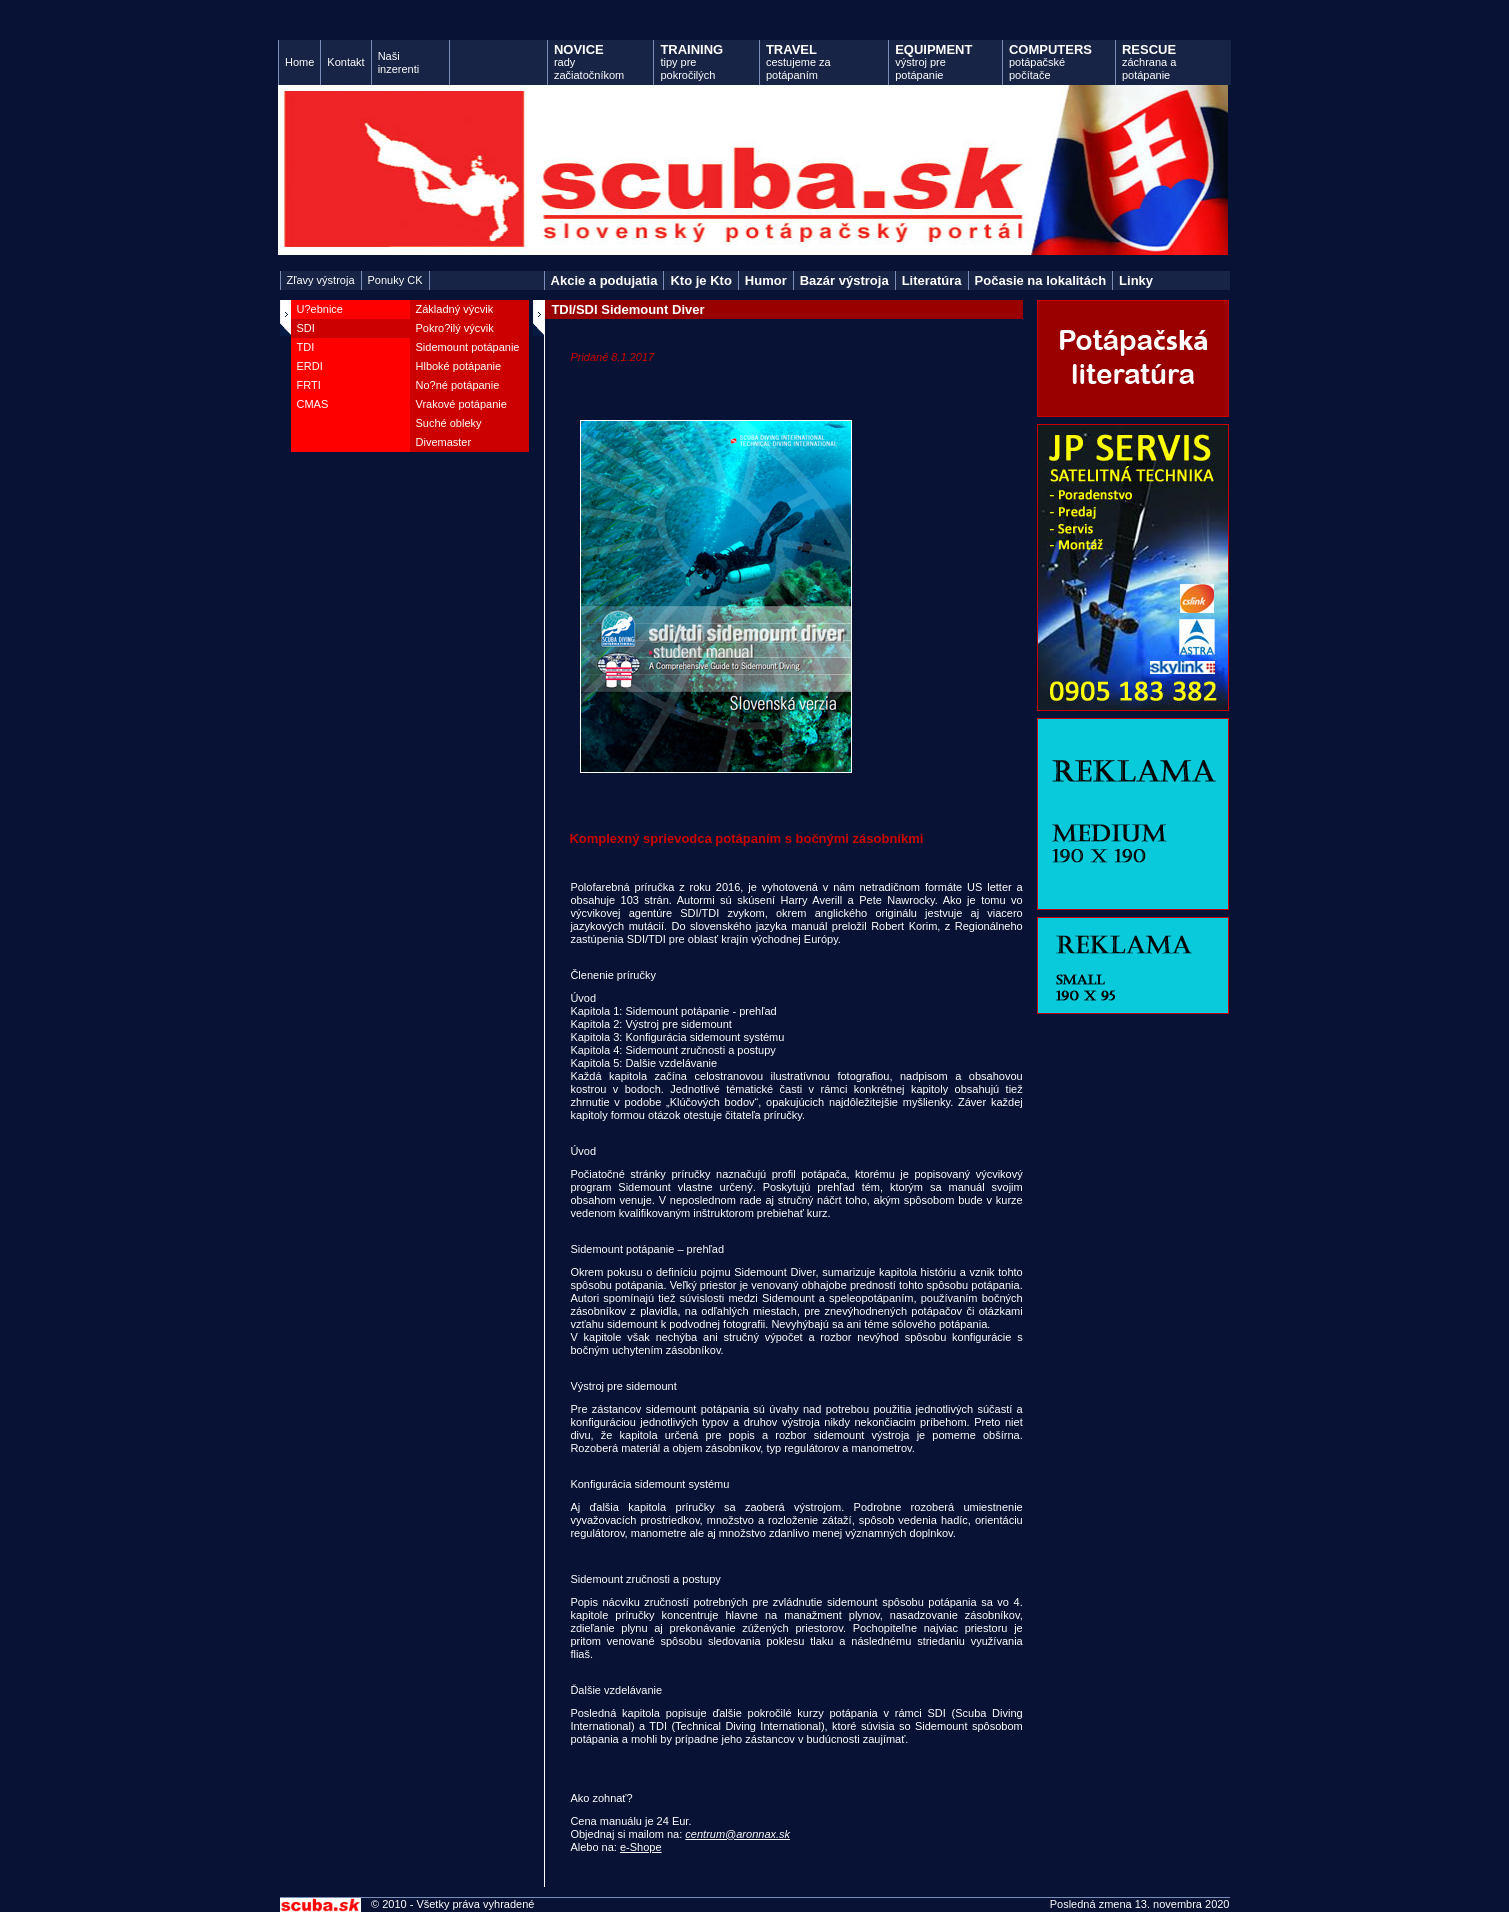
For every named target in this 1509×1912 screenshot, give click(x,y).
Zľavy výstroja (321, 280)
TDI (306, 347)
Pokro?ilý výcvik (455, 328)
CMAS (313, 404)
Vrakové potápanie (461, 404)
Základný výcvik (455, 309)
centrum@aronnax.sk (737, 1834)
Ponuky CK (395, 280)
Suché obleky (449, 423)
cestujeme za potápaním (798, 61)
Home (299, 62)
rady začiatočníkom (589, 61)
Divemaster (444, 442)
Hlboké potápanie (459, 366)
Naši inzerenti (399, 62)
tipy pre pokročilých (691, 61)
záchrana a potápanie (1149, 61)
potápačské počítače (1050, 61)
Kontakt (345, 62)
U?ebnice (320, 309)
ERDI (310, 366)
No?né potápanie (458, 385)
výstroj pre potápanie (933, 61)
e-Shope (641, 1847)
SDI (306, 328)
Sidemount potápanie (468, 347)
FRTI (309, 385)
